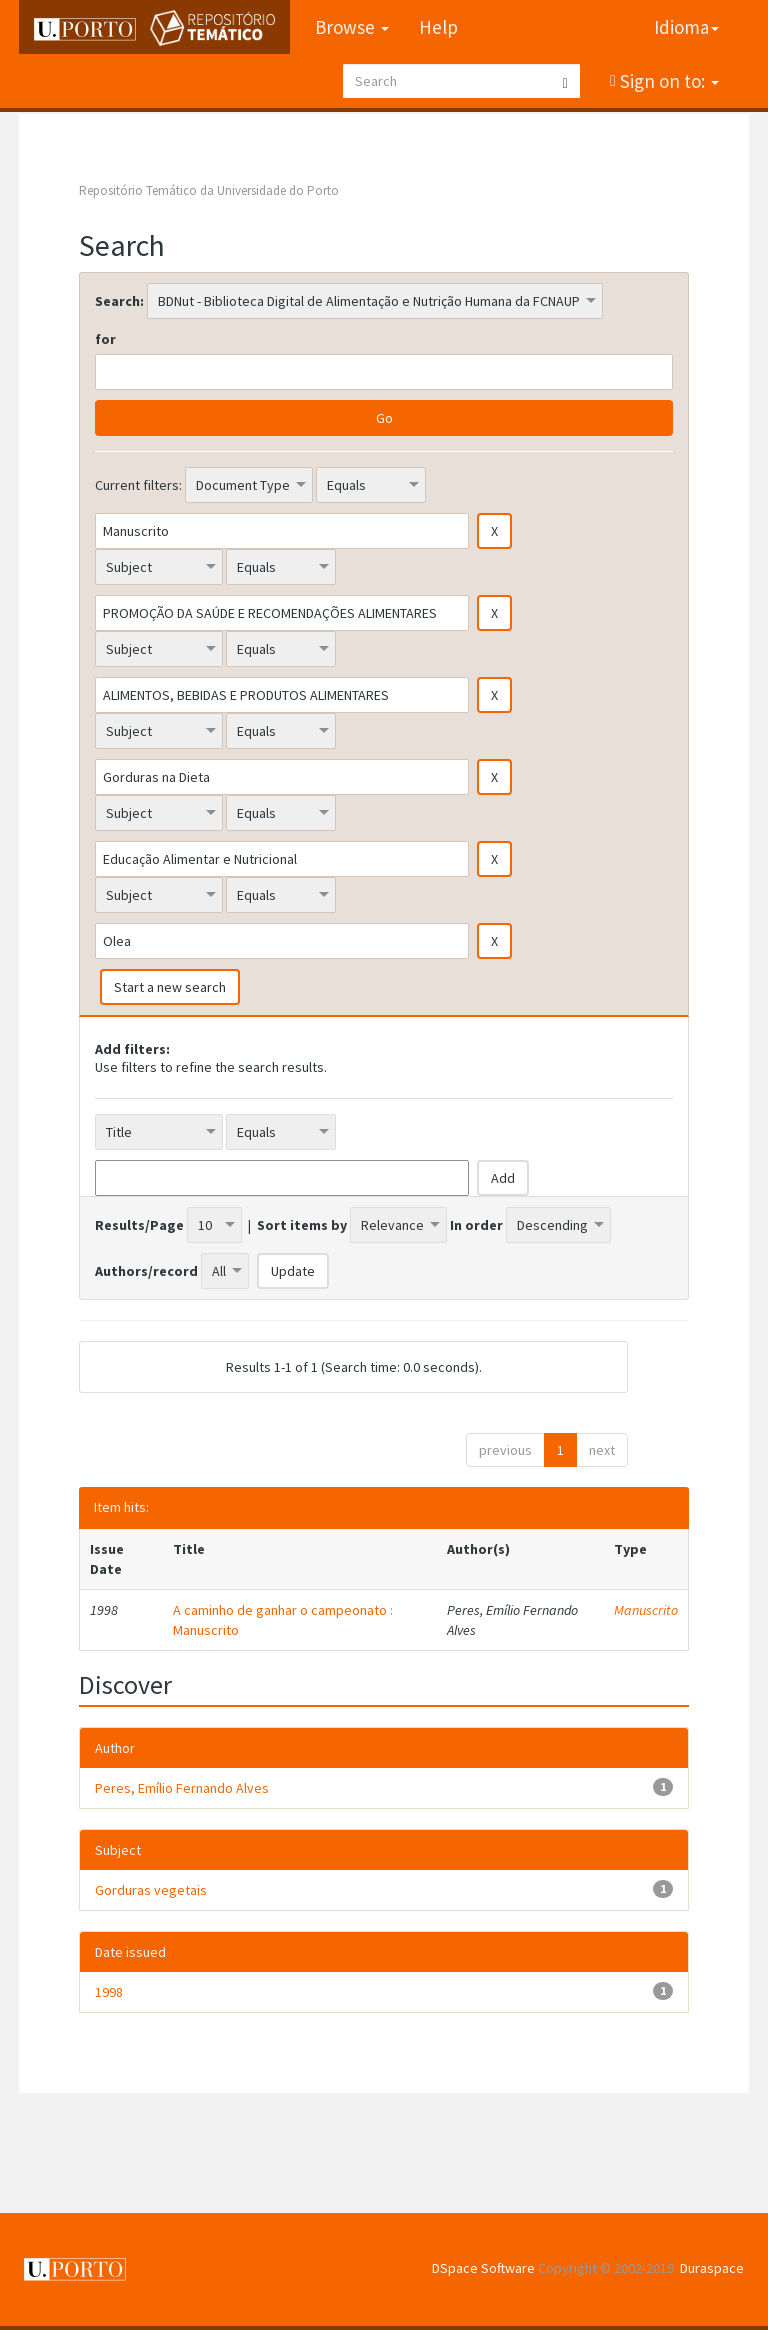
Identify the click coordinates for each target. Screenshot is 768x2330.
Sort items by (302, 1225)
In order (476, 1225)
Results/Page (139, 1225)
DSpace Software (483, 2268)
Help (438, 27)
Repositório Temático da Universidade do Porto (209, 190)
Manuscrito (646, 1610)
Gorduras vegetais (151, 1890)
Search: (119, 301)
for (105, 339)
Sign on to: (667, 81)
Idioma (686, 27)
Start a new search (170, 987)
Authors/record (146, 1271)
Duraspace (712, 2268)
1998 (109, 1992)
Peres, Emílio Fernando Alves (182, 1788)
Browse (352, 27)
